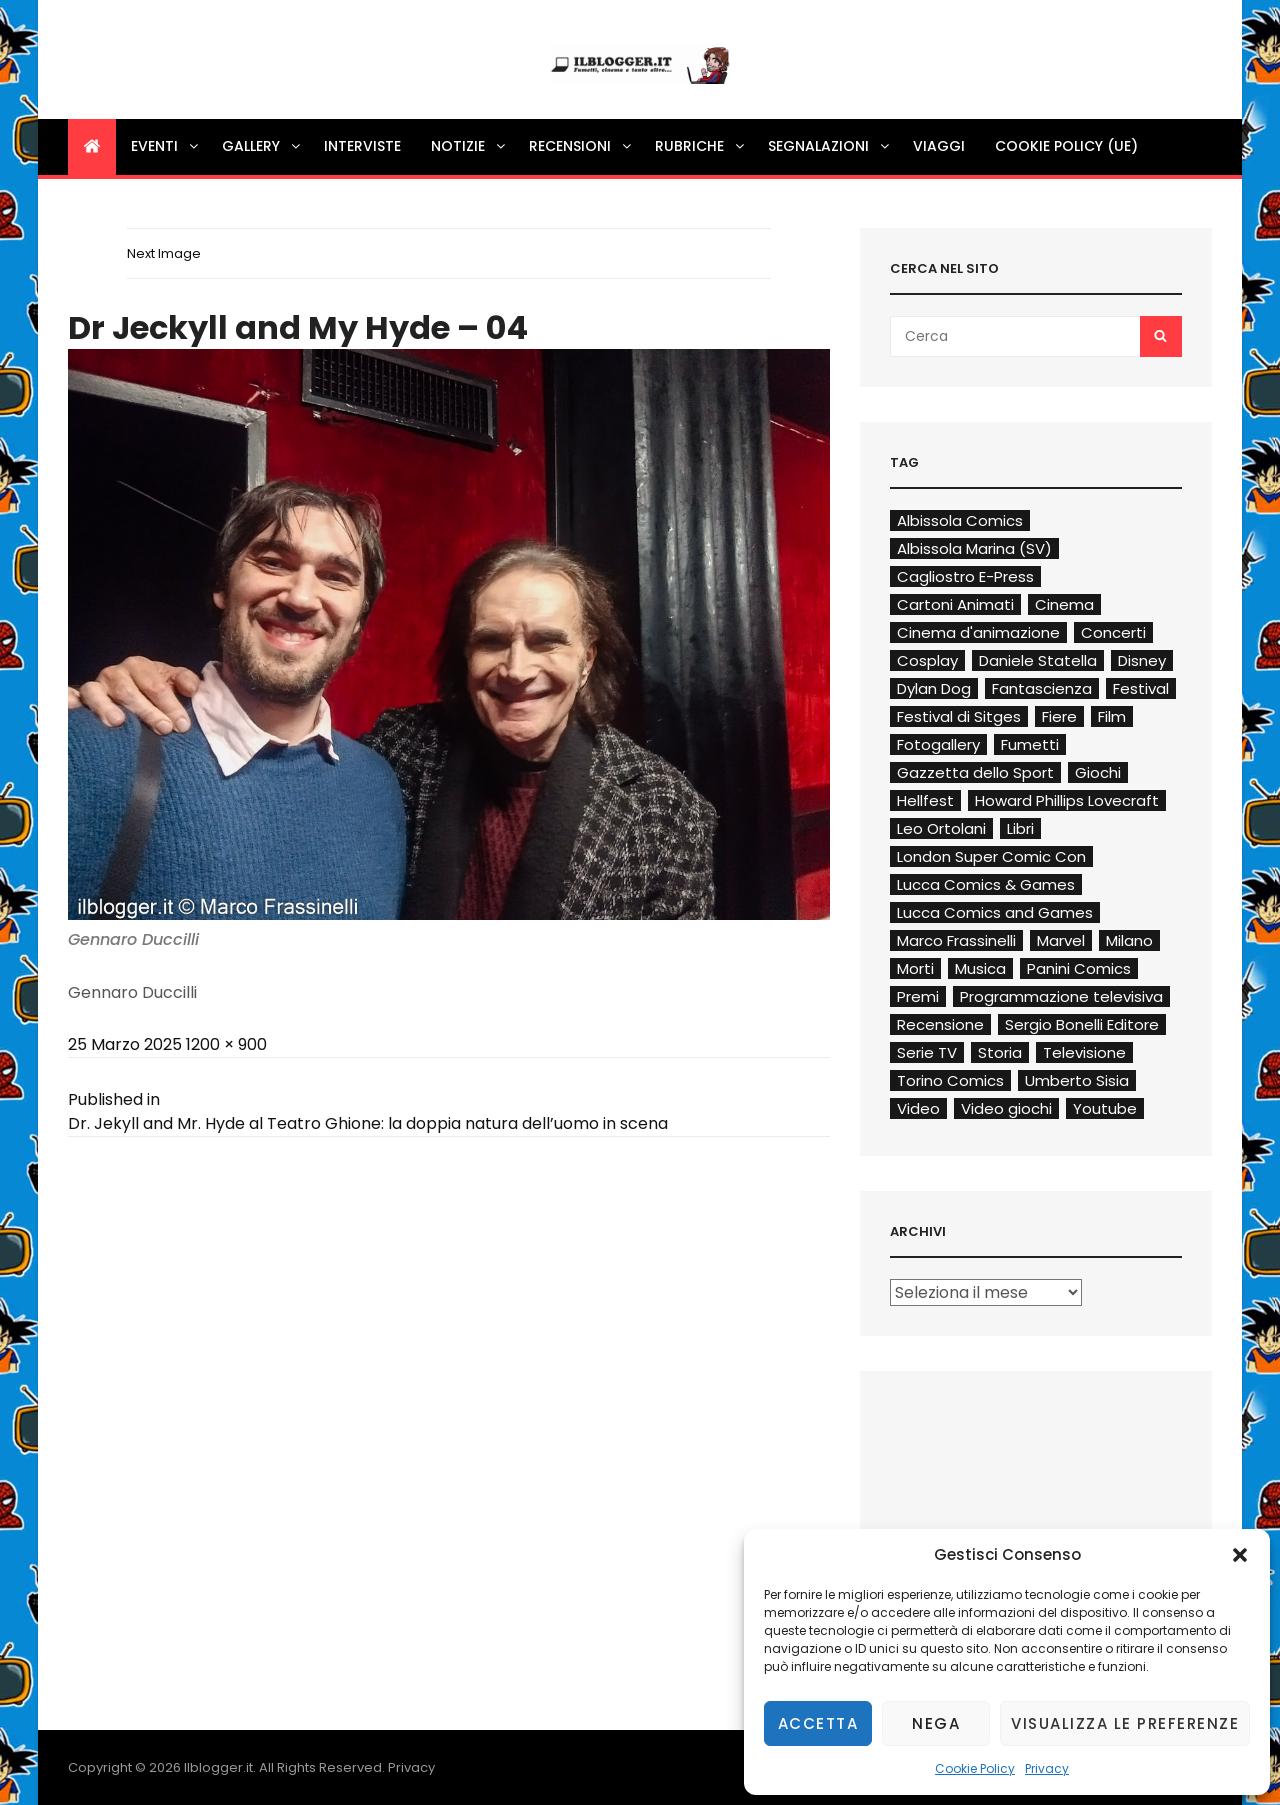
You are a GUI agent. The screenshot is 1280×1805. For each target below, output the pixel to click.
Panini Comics (1079, 968)
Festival (1141, 688)
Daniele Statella (1038, 660)
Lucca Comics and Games (995, 912)
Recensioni (581, 146)
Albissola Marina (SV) (974, 548)
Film (1112, 716)
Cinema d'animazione (978, 632)
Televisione (1084, 1052)
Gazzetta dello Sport (975, 772)
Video (918, 1108)
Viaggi (939, 146)
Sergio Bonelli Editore (1082, 1024)
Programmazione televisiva (1061, 996)
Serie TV (927, 1052)
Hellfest (925, 800)
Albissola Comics (960, 520)
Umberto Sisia (1077, 1080)
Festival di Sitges (959, 716)
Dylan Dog (934, 688)
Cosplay (927, 660)
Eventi (166, 146)
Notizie (469, 146)
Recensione (940, 1024)
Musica (980, 968)
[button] (1240, 1555)
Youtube (1105, 1108)
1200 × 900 (226, 1044)
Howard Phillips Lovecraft (1067, 800)
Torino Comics (950, 1080)
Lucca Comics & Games (986, 884)
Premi (918, 996)
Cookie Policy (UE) (1066, 146)
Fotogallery (938, 744)
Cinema (1064, 604)
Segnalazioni (830, 146)
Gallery (262, 146)
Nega (936, 1723)
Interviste (362, 146)
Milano (1129, 940)
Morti (915, 968)
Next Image (164, 253)
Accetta (818, 1723)
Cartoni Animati (955, 604)
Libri (1020, 828)
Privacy (1047, 1768)
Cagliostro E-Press (965, 576)
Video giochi (1006, 1108)
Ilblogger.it (218, 1767)
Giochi (1098, 772)
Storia (1000, 1052)
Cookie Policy (975, 1768)
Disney (1142, 660)
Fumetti (1030, 744)
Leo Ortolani (941, 828)
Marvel (1061, 940)
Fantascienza (1042, 688)
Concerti (1113, 632)
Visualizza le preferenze (1125, 1723)
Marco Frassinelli (956, 940)
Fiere (1059, 716)
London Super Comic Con (991, 856)
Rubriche (701, 146)
